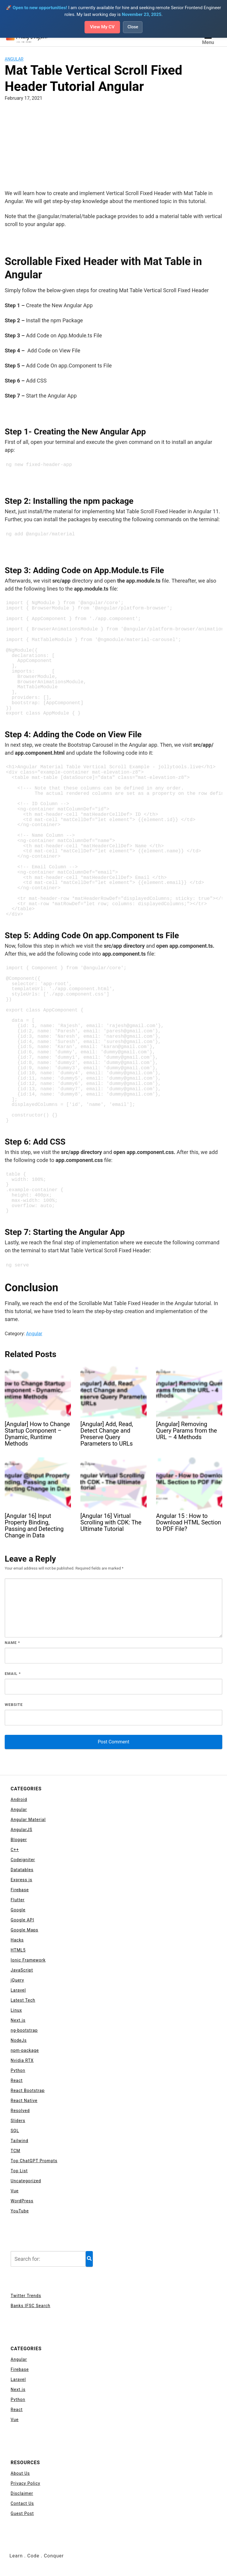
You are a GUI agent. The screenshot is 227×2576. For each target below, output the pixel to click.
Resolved (20, 2110)
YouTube (20, 2211)
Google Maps (24, 1930)
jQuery (17, 1980)
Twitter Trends (26, 2295)
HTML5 (18, 1950)
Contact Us (22, 2503)
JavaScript (22, 1970)
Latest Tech (23, 2000)
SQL (15, 2130)
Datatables (22, 1869)
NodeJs (19, 2040)
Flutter (18, 1899)
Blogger (19, 1839)
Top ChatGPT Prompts (34, 2160)
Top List (19, 2170)
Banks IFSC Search (30, 2305)
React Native (24, 2100)
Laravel (18, 1990)
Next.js (18, 2020)
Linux (16, 2010)
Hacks (17, 1940)
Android (19, 1799)
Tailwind (19, 2140)
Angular (14, 59)
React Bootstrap (28, 2090)
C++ (15, 1849)
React (17, 2080)
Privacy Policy (25, 2483)
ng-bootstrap (24, 2030)
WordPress (22, 2201)
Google (18, 1910)
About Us (20, 2473)
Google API (22, 1920)
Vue (15, 2190)
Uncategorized (26, 2180)
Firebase (20, 1889)
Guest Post (22, 2513)
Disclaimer (22, 2493)
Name (12, 1642)
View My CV (102, 27)
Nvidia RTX (22, 2060)
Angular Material (28, 1819)
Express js (21, 1879)
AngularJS (21, 1829)
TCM (15, 2150)
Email (13, 1673)
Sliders (18, 2120)
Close (133, 27)
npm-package (25, 2050)
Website (14, 1704)
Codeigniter (23, 1859)
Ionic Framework (28, 1960)
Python (18, 2070)
